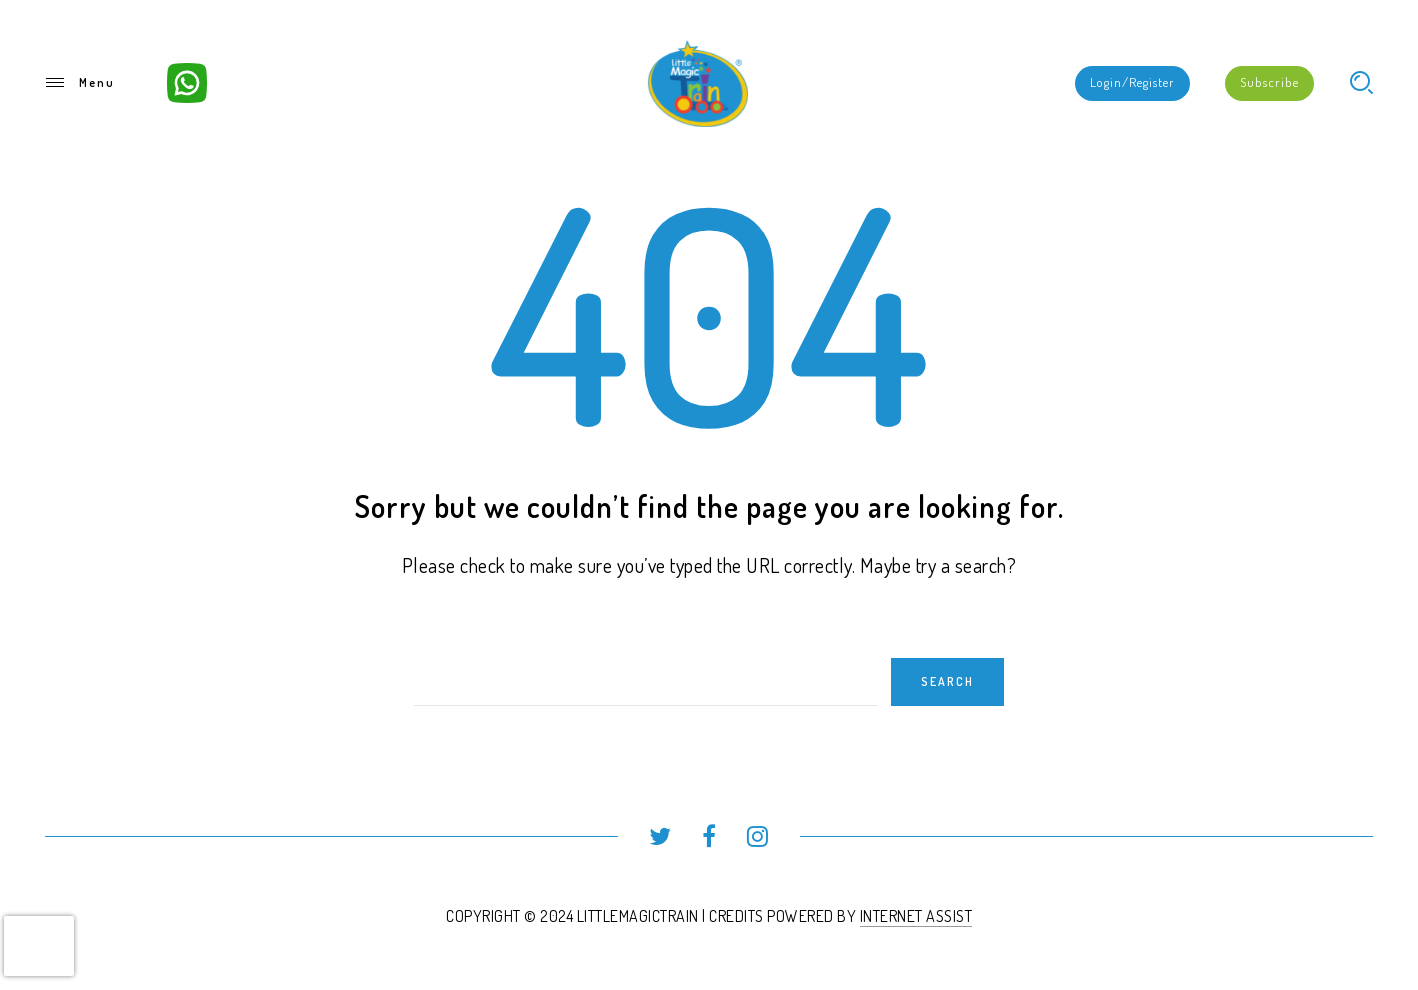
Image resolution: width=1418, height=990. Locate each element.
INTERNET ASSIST (916, 916)
